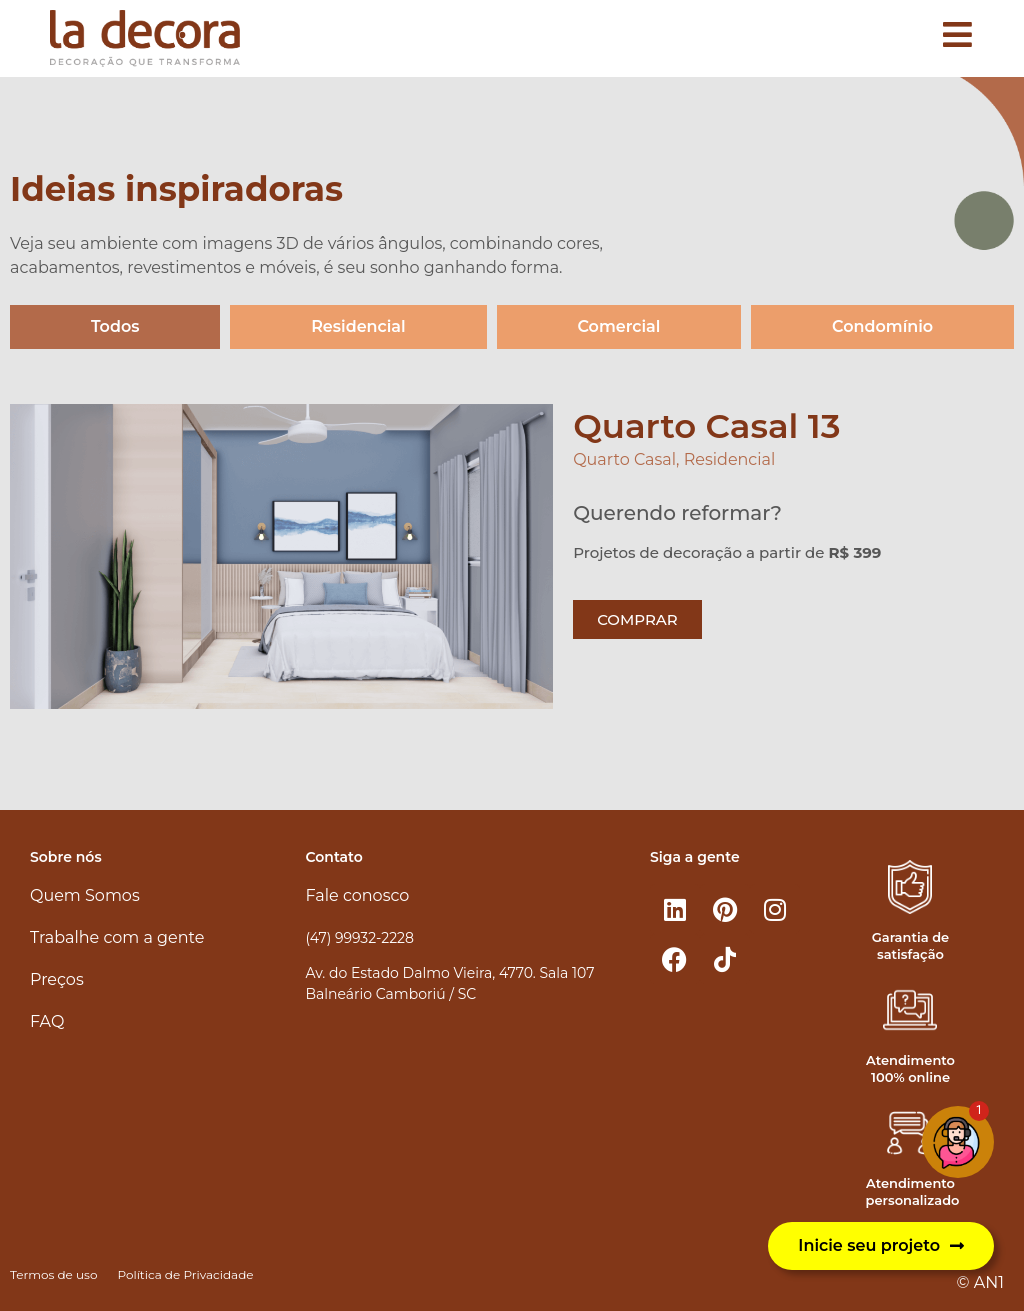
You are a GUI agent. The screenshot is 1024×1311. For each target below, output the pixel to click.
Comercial (618, 326)
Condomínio (882, 326)
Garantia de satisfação (910, 945)
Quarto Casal (624, 459)
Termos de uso (53, 1274)
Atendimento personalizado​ (912, 1191)
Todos (115, 326)
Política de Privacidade (185, 1274)
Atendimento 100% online (910, 1068)
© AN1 (980, 1282)
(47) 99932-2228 (360, 938)
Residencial (358, 326)
